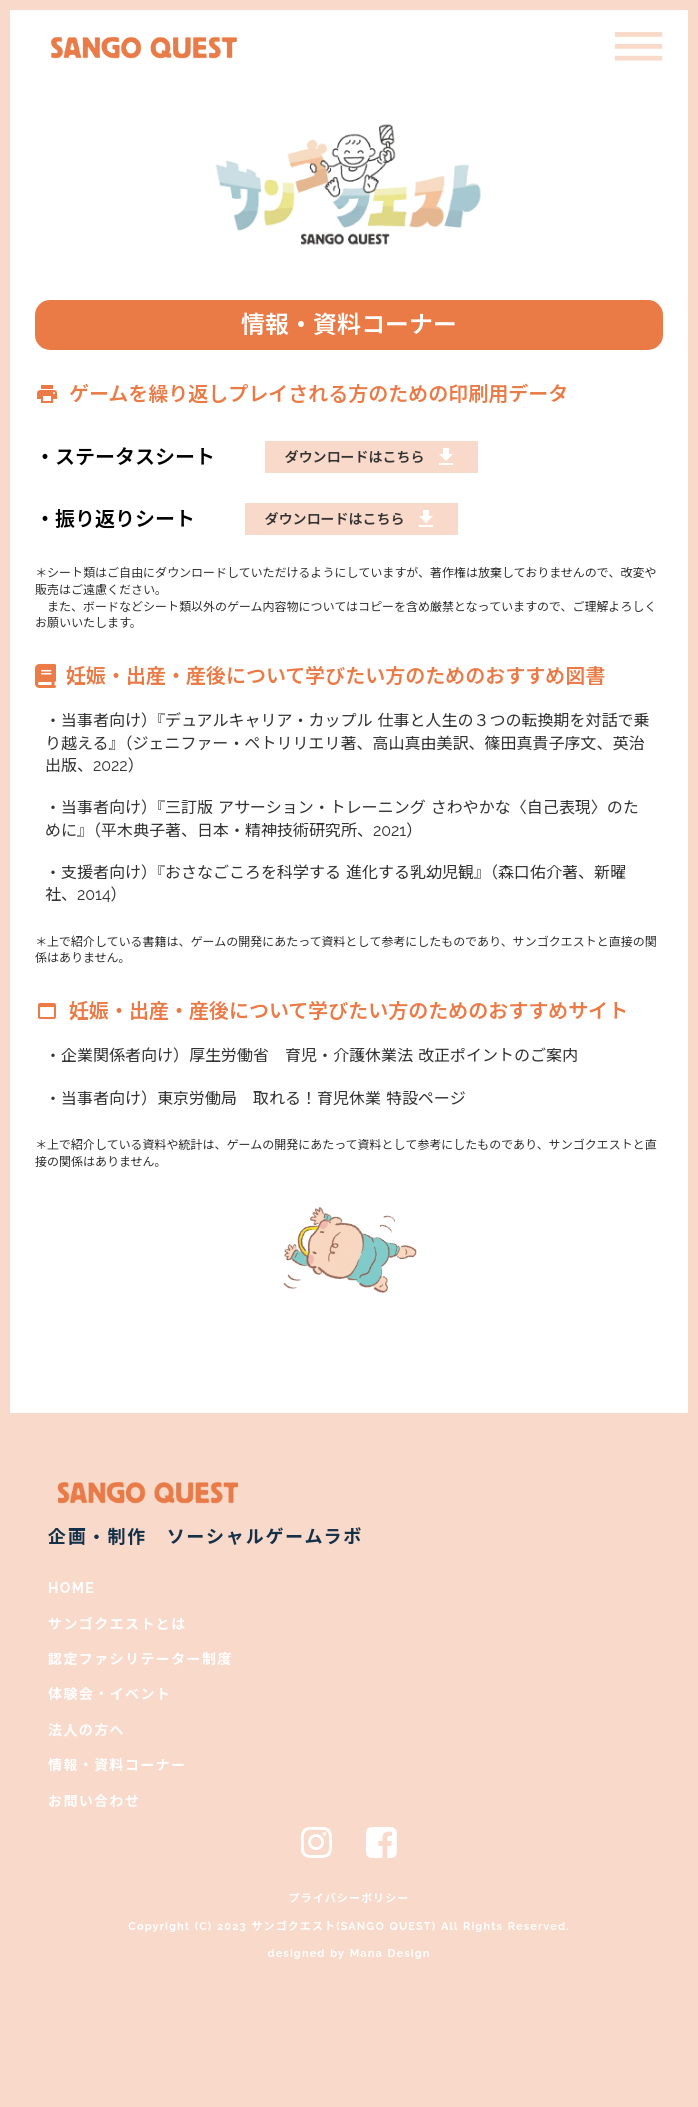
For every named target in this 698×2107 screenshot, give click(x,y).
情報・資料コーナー (117, 1765)
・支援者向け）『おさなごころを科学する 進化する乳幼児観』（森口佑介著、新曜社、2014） (335, 883)
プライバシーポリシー (349, 1898)
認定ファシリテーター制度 (140, 1659)
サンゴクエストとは (117, 1624)
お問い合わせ (94, 1801)
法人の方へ (86, 1730)
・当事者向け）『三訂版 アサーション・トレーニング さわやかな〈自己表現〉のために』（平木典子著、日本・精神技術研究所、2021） (342, 818)
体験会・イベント (109, 1694)
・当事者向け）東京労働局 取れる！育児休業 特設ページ (255, 1098)
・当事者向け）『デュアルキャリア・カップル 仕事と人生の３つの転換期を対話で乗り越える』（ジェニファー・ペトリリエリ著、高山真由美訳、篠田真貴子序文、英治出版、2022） (347, 743)
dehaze (638, 47)
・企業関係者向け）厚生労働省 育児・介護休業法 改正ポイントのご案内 (311, 1055)
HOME (71, 1588)
